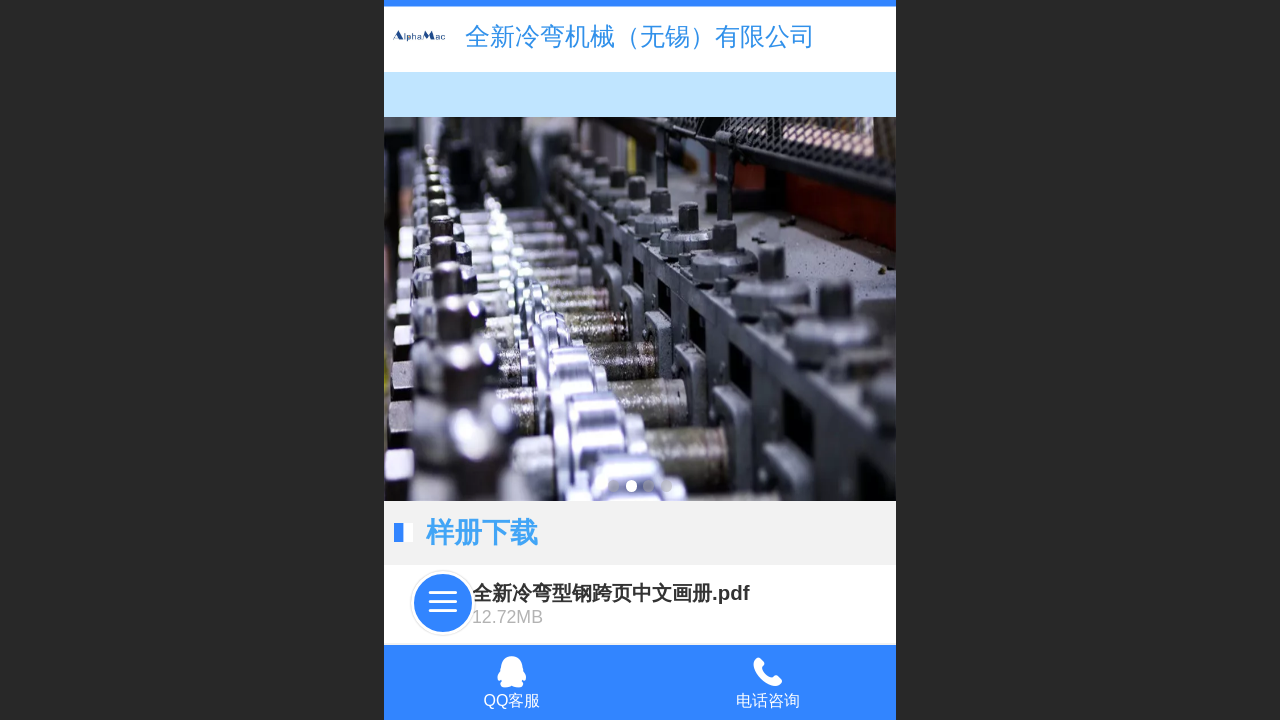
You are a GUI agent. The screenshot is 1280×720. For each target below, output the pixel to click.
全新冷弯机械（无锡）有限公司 (640, 36)
